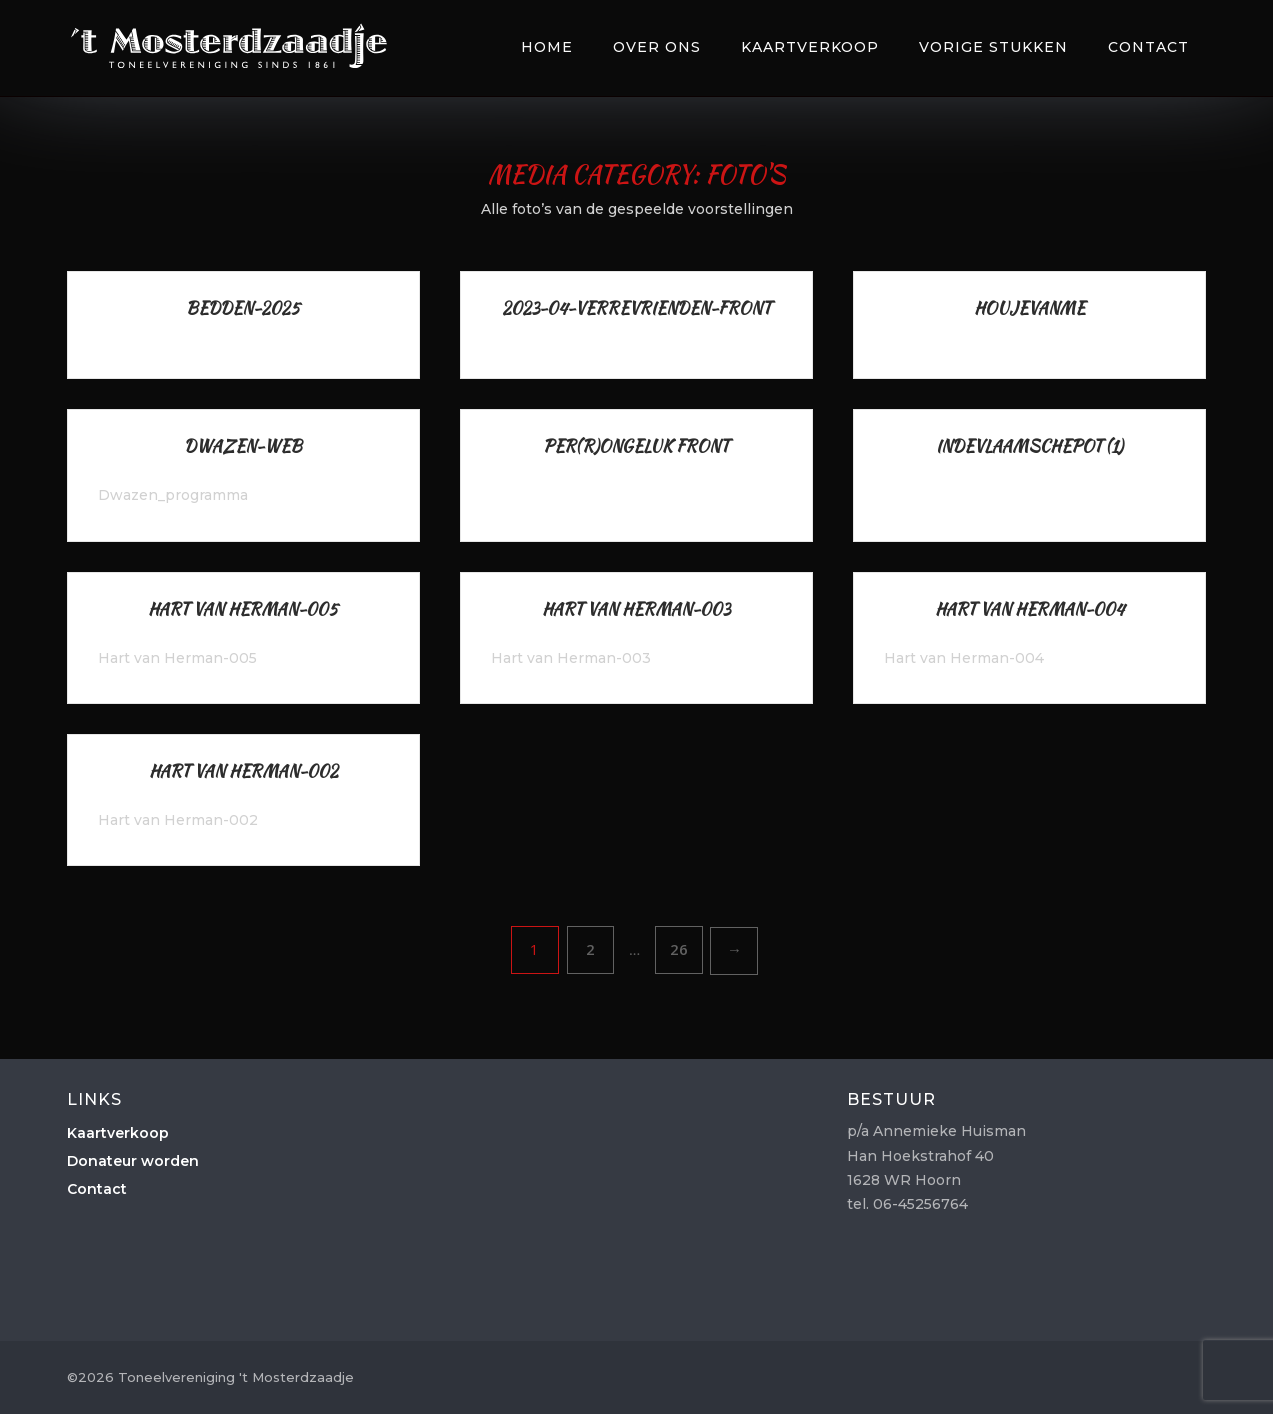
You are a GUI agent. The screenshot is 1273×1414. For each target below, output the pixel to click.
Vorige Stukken (993, 47)
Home (547, 47)
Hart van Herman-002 (243, 771)
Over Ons (657, 47)
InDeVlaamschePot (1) (1029, 446)
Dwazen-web (243, 446)
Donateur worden (133, 1161)
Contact (1148, 47)
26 (679, 949)
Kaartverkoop (810, 47)
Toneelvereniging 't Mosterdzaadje (229, 45)
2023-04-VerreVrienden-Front (636, 308)
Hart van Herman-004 (1029, 609)
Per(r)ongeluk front (636, 446)
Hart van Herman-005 (243, 609)
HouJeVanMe (1029, 308)
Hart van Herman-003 (636, 609)
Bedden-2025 (243, 308)
